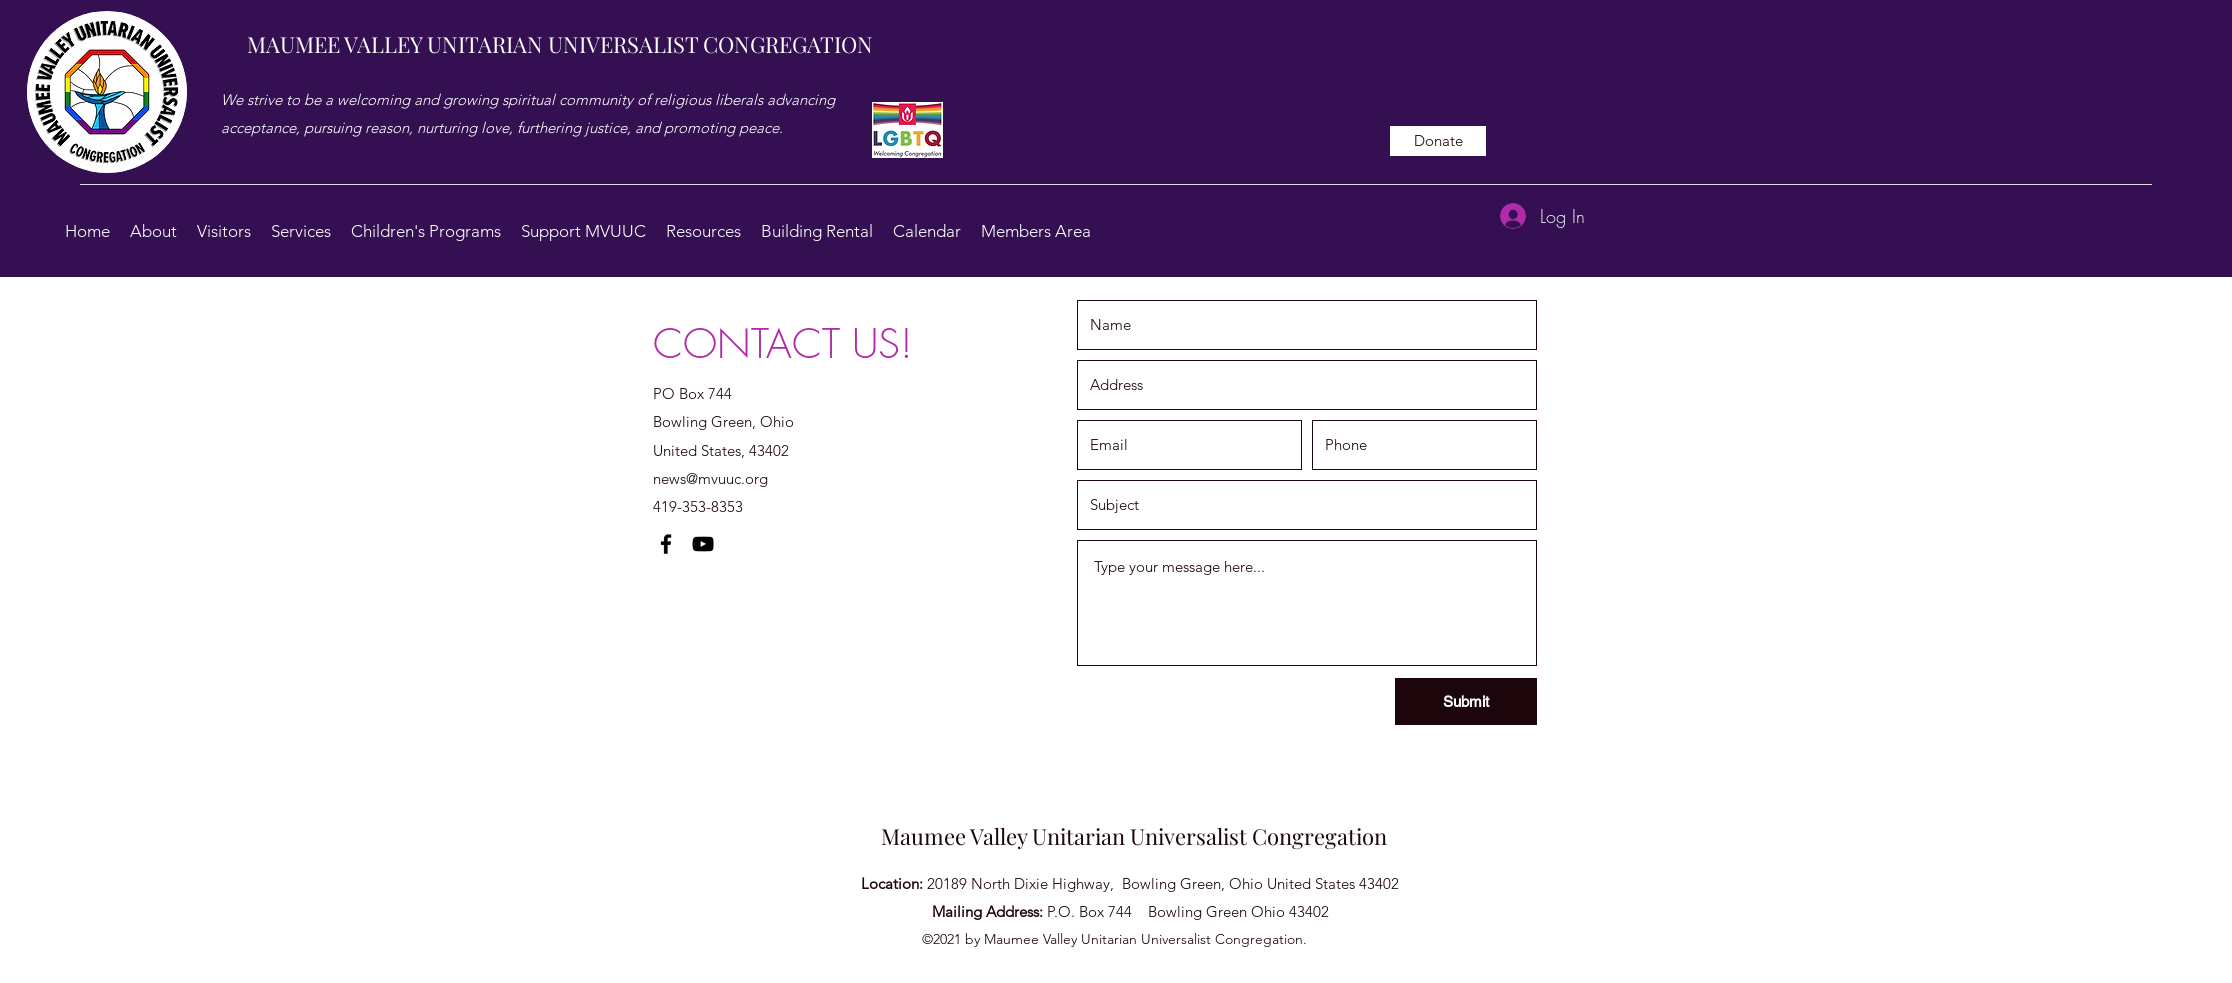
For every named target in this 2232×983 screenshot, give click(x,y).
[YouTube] (703, 544)
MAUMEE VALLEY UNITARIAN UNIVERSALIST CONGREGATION (560, 44)
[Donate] (1438, 141)
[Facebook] (666, 544)
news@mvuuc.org (710, 478)
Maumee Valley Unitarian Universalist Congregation (1134, 836)
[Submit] (1466, 701)
